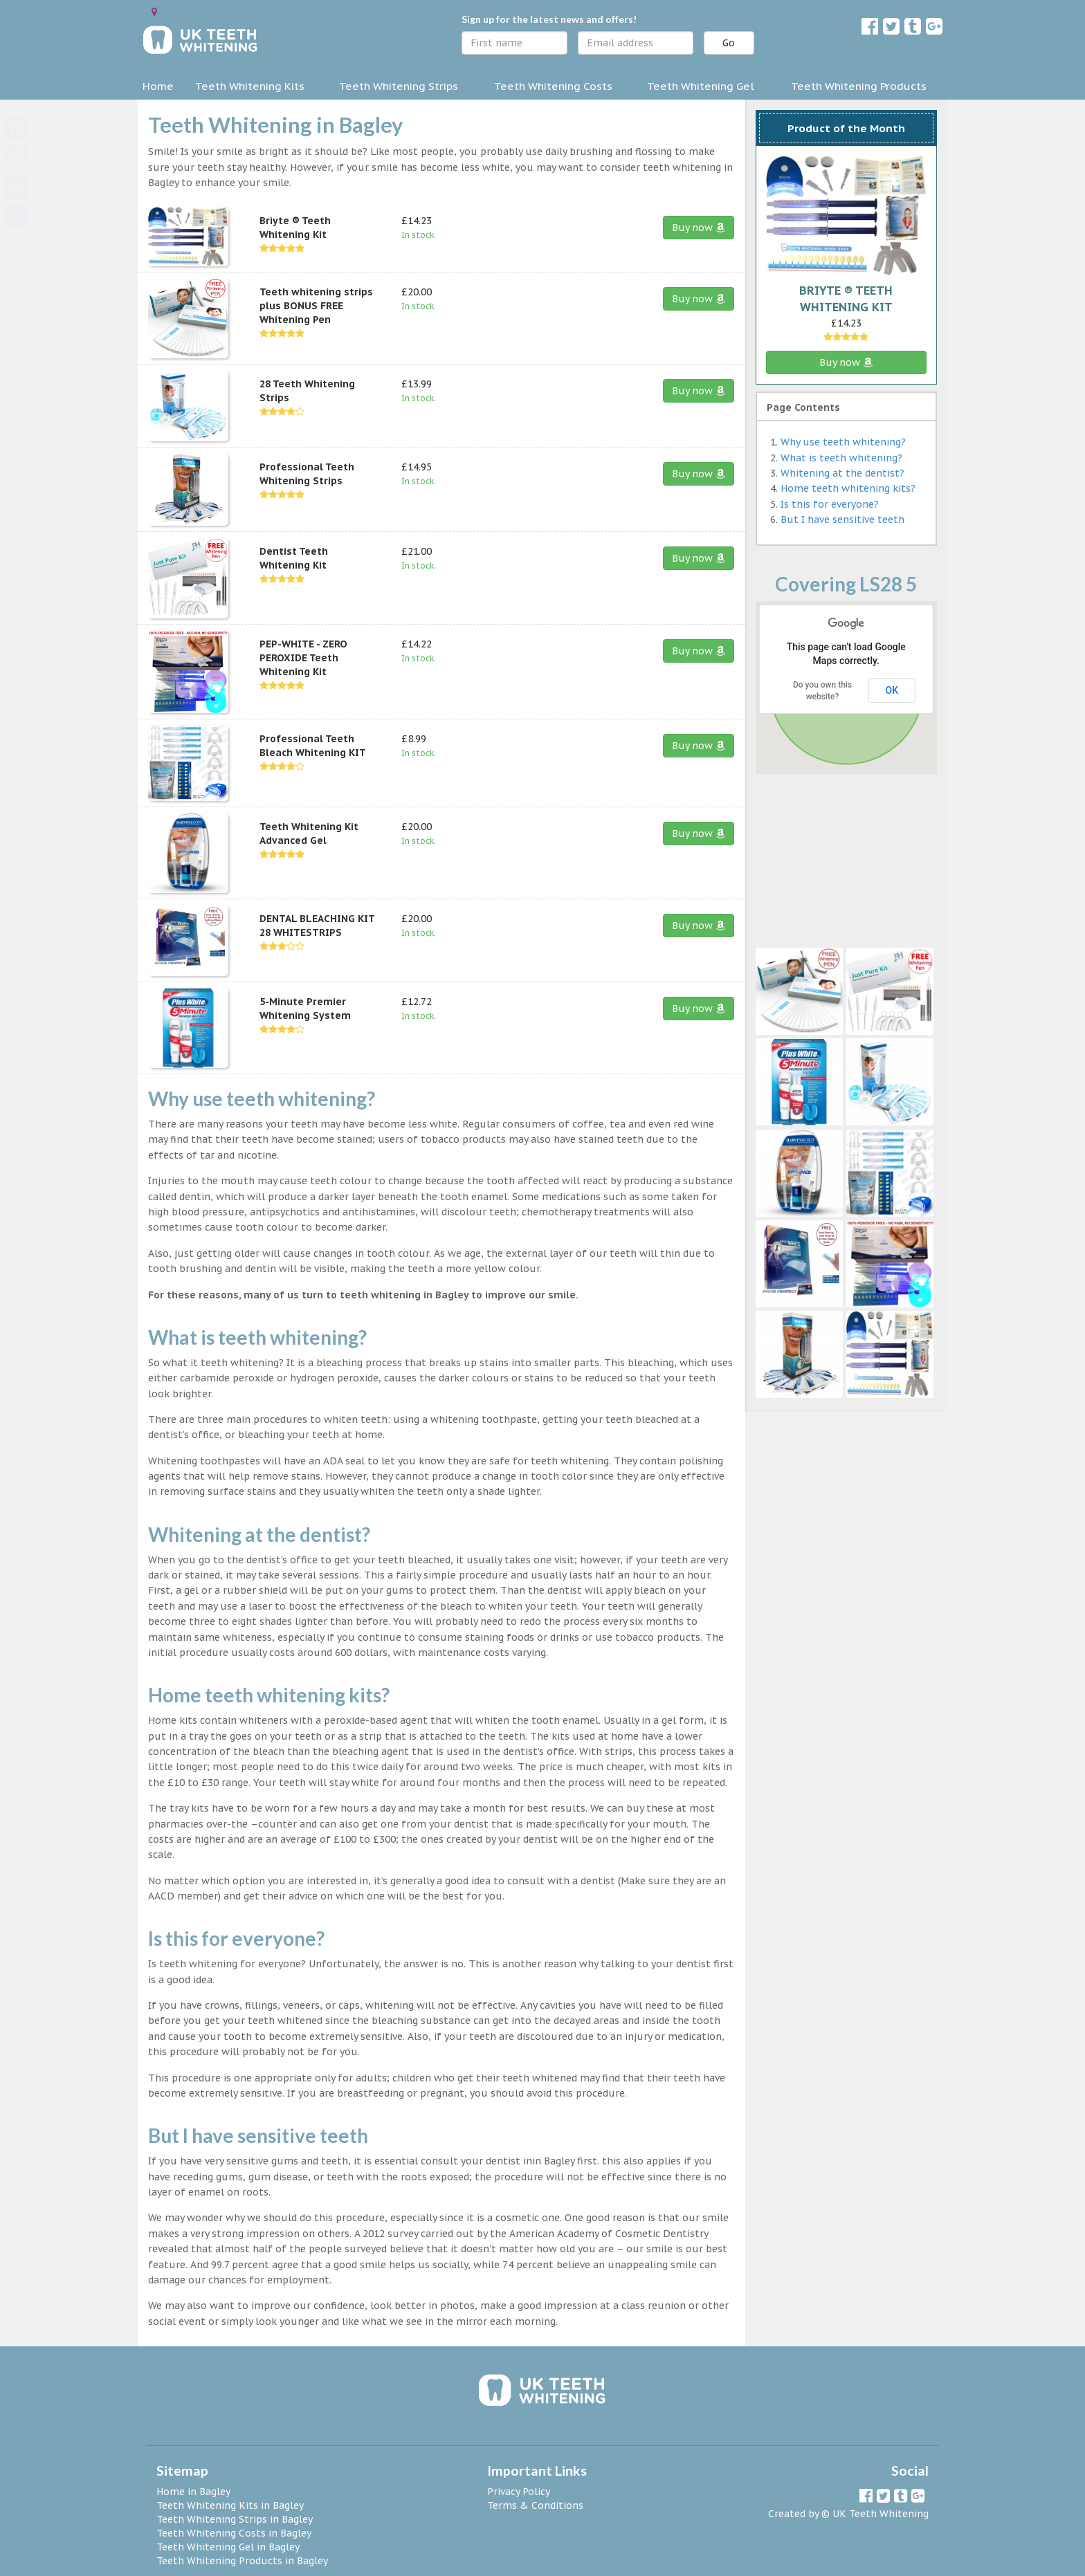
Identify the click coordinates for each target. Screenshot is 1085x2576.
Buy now (698, 227)
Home (158, 86)
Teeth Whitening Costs (553, 86)
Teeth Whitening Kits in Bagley (230, 2505)
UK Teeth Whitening (880, 2514)
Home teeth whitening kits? (848, 488)
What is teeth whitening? (841, 458)
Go (728, 43)
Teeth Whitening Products (859, 86)
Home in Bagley (193, 2491)
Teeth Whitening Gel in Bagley (228, 2547)
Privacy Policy (518, 2491)
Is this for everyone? (830, 504)
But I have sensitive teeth (842, 519)
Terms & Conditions (535, 2505)
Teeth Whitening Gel (700, 86)
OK (892, 690)
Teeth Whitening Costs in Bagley (233, 2533)
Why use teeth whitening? (843, 442)
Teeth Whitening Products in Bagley (242, 2561)
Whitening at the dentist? (842, 473)
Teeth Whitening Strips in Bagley (234, 2519)
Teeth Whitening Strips (398, 86)
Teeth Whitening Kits (249, 86)
